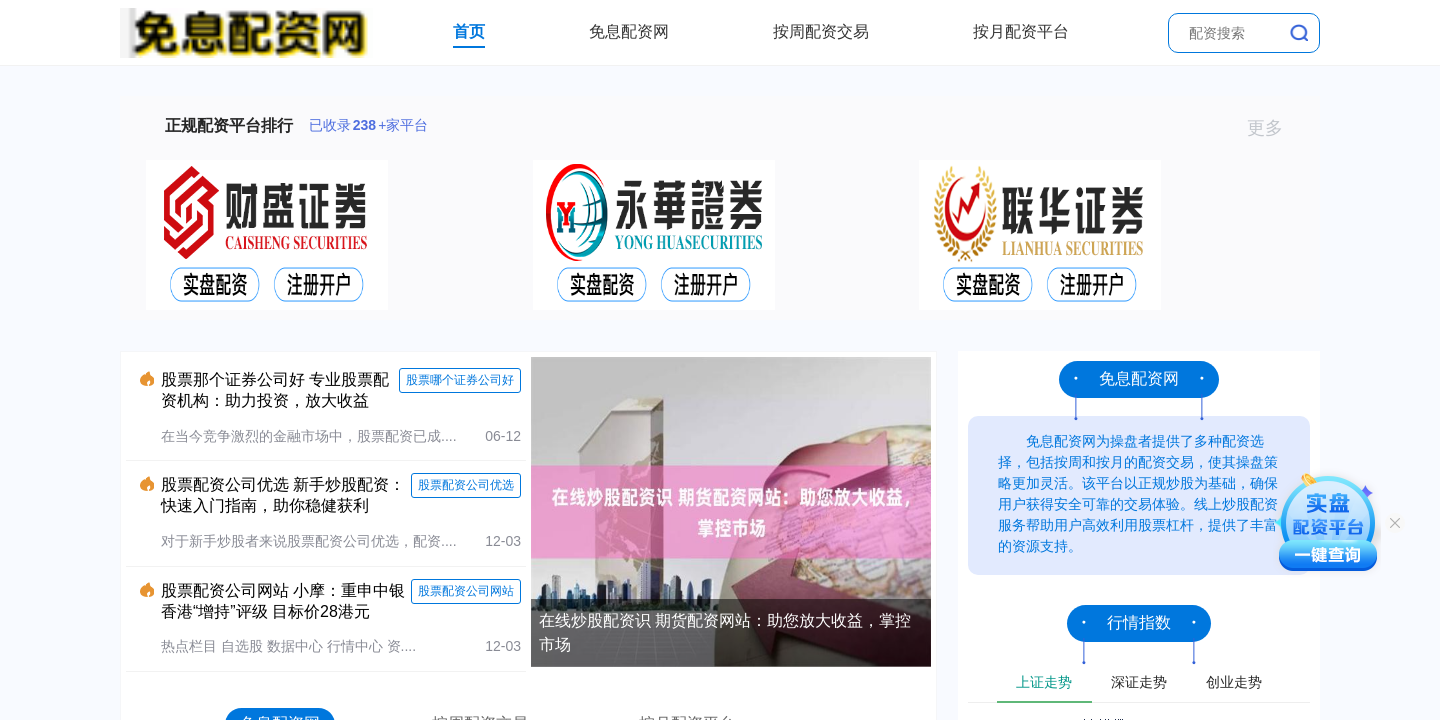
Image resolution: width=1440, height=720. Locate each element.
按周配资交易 (821, 31)
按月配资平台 (1021, 31)
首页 (469, 31)
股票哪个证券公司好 (460, 380)
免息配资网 (629, 31)
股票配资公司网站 (466, 591)
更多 (1273, 128)
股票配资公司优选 (466, 485)
